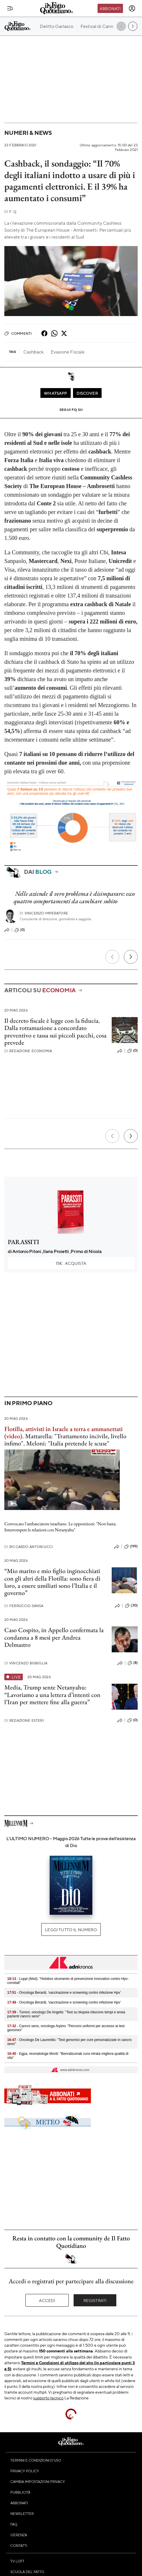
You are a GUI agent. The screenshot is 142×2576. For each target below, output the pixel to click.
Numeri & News (28, 132)
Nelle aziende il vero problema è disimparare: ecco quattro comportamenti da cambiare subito (74, 897)
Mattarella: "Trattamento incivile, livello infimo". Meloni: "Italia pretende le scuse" (65, 1439)
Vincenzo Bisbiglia (25, 1663)
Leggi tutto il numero (71, 1929)
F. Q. (10, 211)
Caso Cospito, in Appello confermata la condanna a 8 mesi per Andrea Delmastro (54, 1637)
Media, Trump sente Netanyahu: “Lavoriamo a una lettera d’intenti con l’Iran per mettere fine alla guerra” (52, 1694)
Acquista (71, 1263)
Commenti (18, 333)
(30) (131, 1605)
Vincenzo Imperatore (44, 913)
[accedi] (131, 8)
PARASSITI (23, 1242)
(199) (131, 1546)
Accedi (47, 2300)
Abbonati (110, 8)
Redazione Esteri (24, 1720)
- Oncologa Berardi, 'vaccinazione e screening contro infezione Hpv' (64, 1993)
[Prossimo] (131, 957)
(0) (19, 930)
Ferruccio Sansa (24, 1606)
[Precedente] (112, 957)
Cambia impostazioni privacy (37, 2481)
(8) (133, 1663)
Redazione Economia (28, 1051)
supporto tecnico (48, 2397)
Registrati (95, 2300)
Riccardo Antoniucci (28, 1547)
